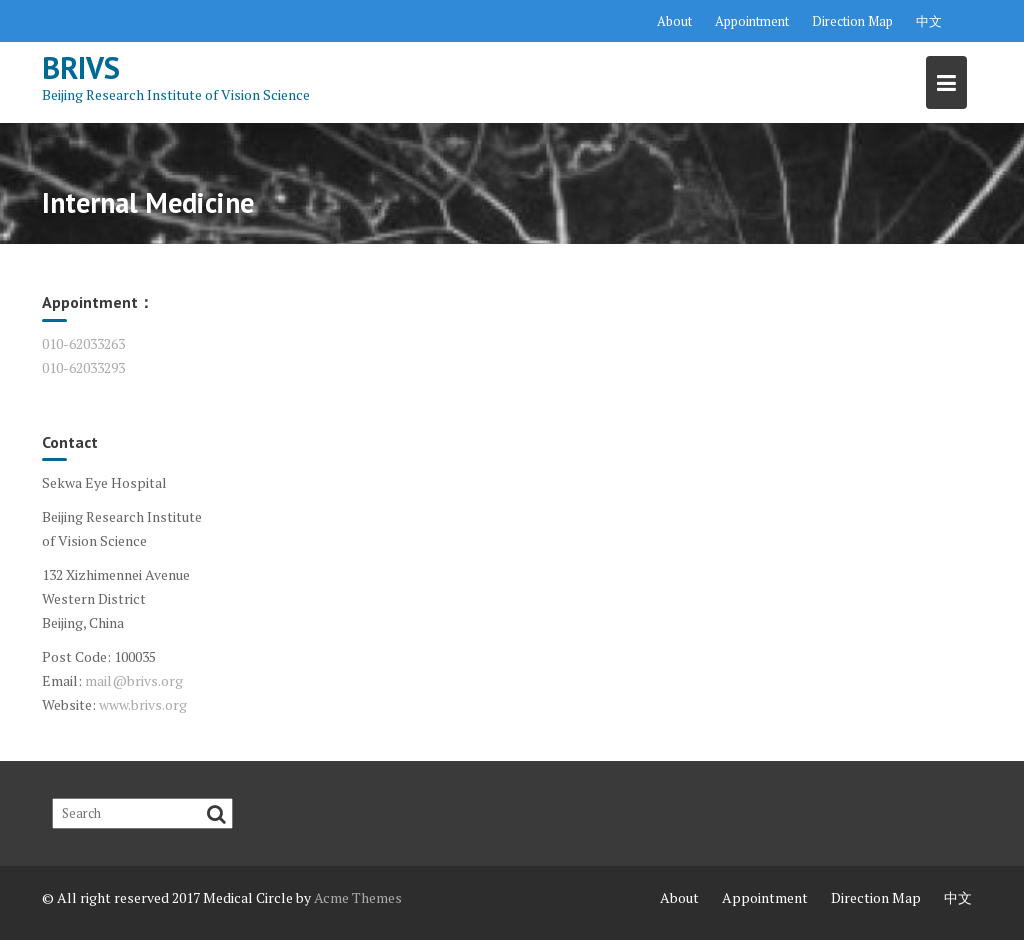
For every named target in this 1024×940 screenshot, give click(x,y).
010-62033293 (83, 367)
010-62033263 (83, 343)
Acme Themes (358, 897)
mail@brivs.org (134, 680)
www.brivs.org (143, 704)
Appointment (752, 21)
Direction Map (852, 21)
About (674, 21)
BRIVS (81, 67)
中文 (929, 21)
